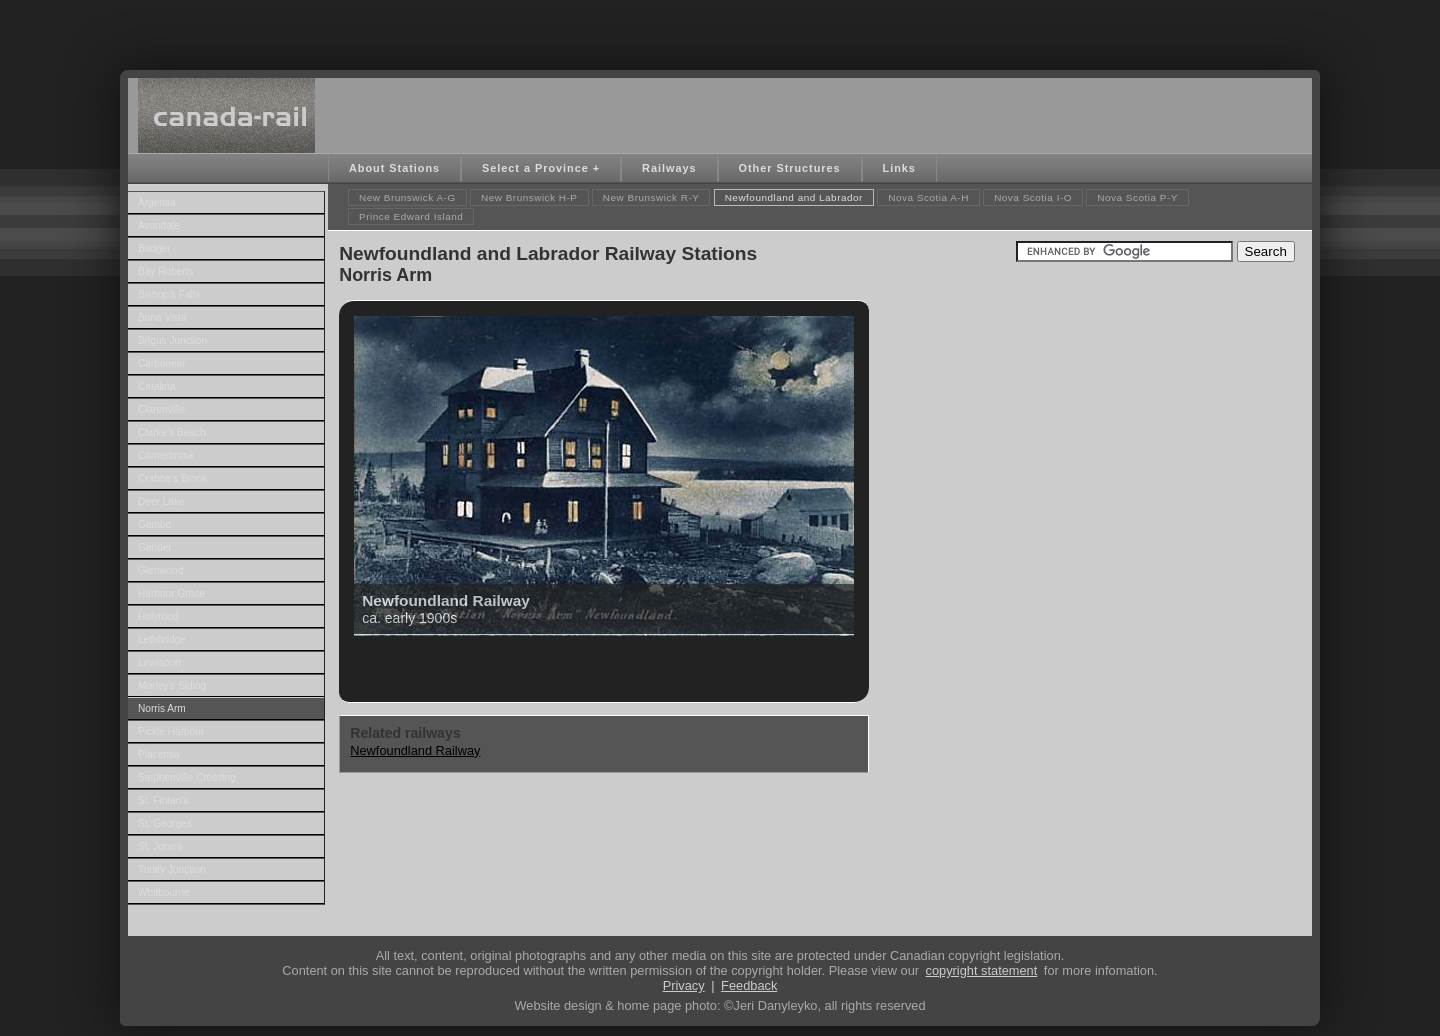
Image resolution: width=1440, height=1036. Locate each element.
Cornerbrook (166, 455)
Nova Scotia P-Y (1137, 197)
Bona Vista (162, 317)
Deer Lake (161, 501)
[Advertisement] (720, 30)
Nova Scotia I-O (1033, 197)
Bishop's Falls (169, 294)
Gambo (154, 524)
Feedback (749, 985)
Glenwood (161, 570)
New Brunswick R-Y (651, 197)
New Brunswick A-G (407, 197)
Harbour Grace (171, 593)
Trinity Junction (172, 869)
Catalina (156, 386)
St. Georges (165, 823)
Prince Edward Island (411, 216)
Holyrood (158, 616)
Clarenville (161, 409)
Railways (669, 168)
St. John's (160, 846)
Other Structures (790, 168)
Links (899, 168)
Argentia (157, 202)
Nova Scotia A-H (928, 197)
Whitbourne (164, 892)
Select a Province (535, 168)
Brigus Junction (172, 340)
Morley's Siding (172, 685)
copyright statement (982, 970)
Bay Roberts (166, 271)
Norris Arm (162, 708)
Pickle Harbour (171, 731)
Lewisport (159, 662)
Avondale (159, 225)
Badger (154, 248)
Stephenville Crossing (187, 777)
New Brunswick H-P (529, 197)
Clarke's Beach (172, 432)
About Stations (394, 168)
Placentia (159, 754)
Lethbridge (162, 639)
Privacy (684, 985)
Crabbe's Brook (172, 478)
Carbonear (162, 363)
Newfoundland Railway (415, 750)
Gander (155, 547)
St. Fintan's (163, 800)
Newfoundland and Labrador (794, 197)
